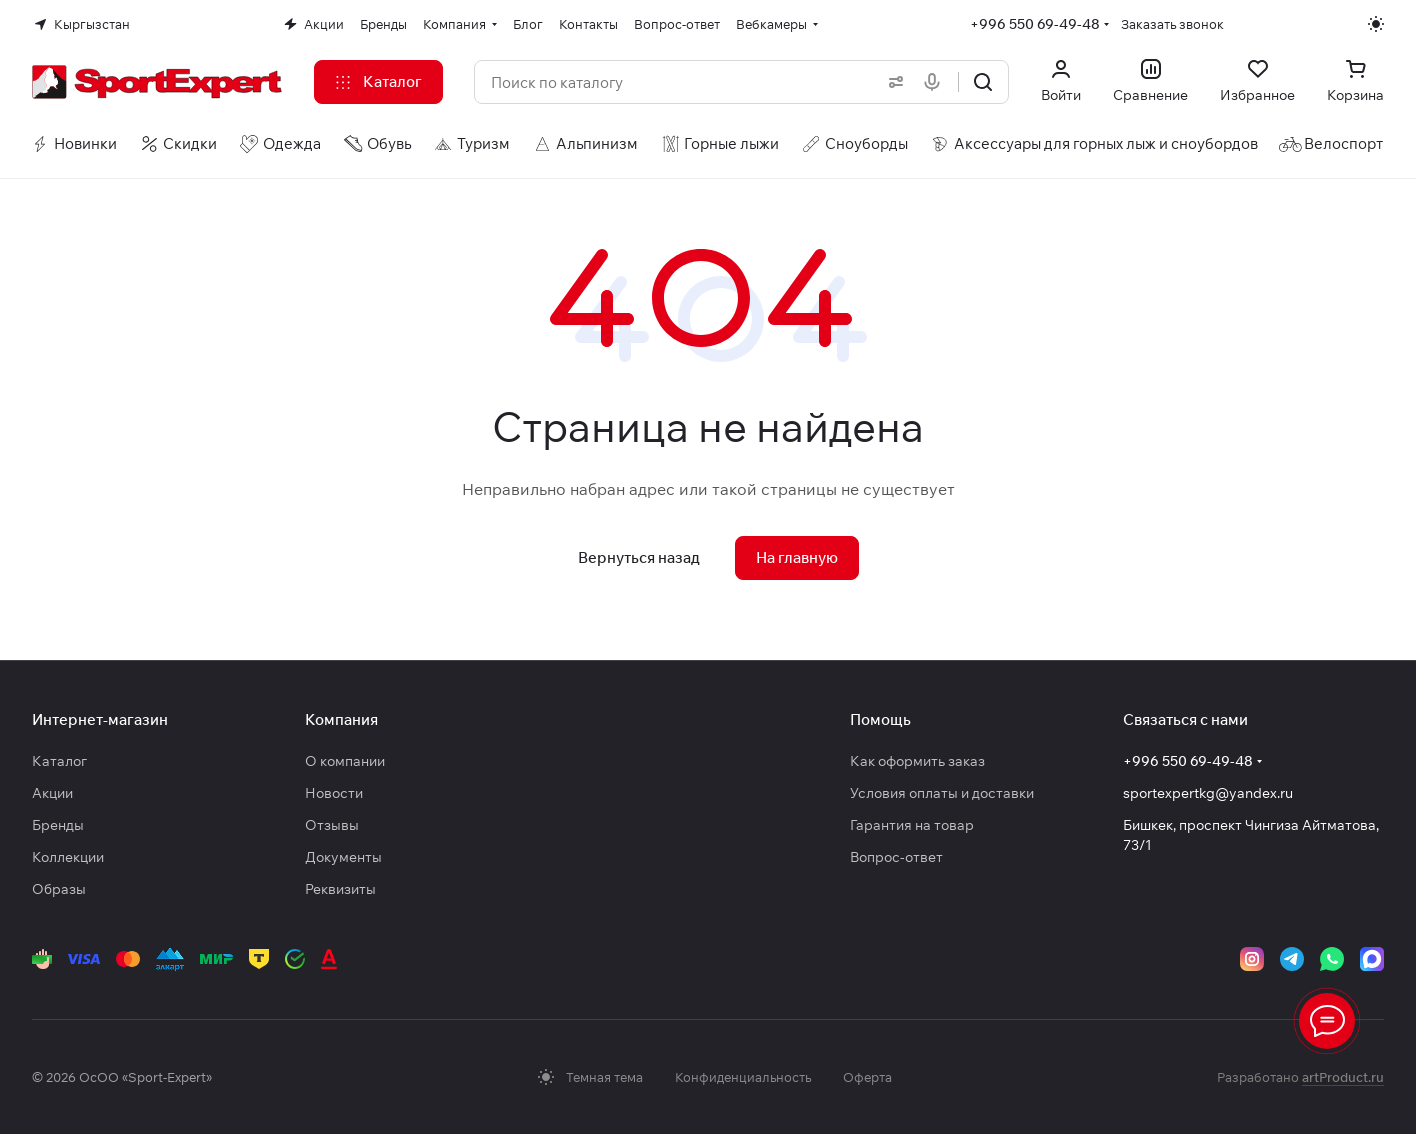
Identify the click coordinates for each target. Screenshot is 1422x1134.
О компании (345, 761)
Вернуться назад (639, 557)
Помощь (880, 719)
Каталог (59, 761)
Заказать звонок (1172, 24)
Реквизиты (340, 889)
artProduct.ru (1343, 1077)
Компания (341, 719)
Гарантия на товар (912, 825)
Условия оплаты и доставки (942, 793)
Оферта (867, 1077)
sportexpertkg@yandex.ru (1208, 793)
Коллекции (68, 857)
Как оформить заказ (917, 761)
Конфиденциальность (743, 1077)
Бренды (58, 825)
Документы (343, 857)
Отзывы (332, 825)
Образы (59, 889)
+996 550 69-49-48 (1035, 24)
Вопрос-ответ (896, 857)
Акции (52, 793)
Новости (334, 793)
